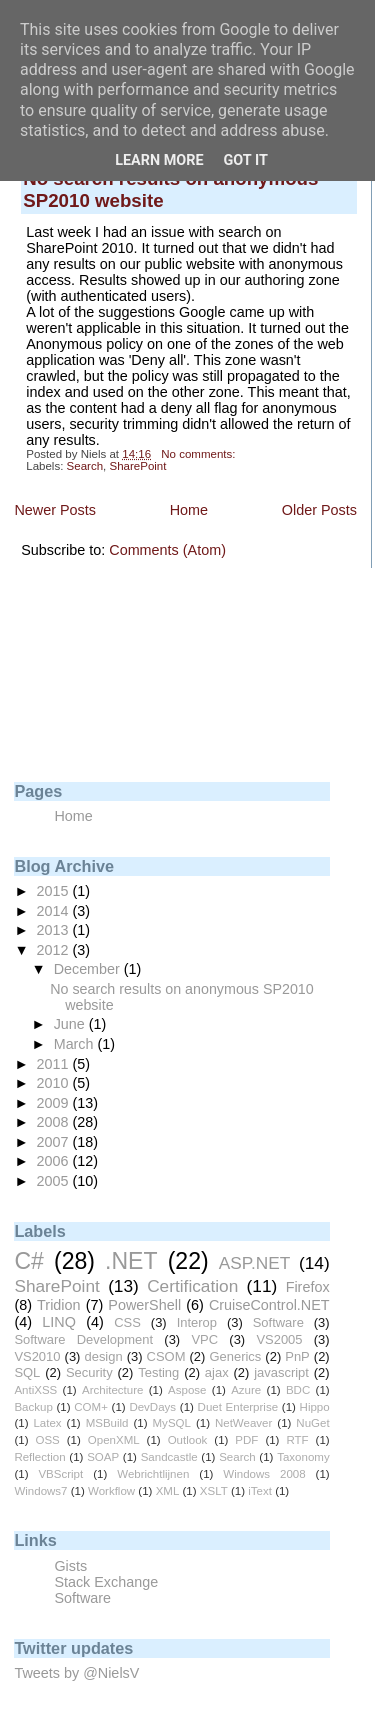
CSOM (166, 1356)
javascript (281, 1372)
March (76, 1044)
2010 (55, 1083)
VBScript (60, 1474)
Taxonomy (303, 1457)
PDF (246, 1440)
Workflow (111, 1491)
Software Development (83, 1339)
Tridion (58, 1305)
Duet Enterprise (238, 1407)
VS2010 (37, 1356)
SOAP (103, 1457)
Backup (33, 1407)
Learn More (159, 160)
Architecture (112, 1390)
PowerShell (144, 1305)
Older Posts (319, 510)
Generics (235, 1356)
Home (189, 510)
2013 (55, 930)
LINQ (59, 1322)
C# (28, 1261)
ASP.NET (255, 1263)
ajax (217, 1372)
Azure (246, 1390)
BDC (298, 1390)
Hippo (315, 1407)
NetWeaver (243, 1423)
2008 (55, 1122)
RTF (297, 1440)
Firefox (308, 1287)
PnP (297, 1356)
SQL (27, 1372)
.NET (131, 1261)
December (89, 969)
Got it (246, 160)
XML (168, 1491)
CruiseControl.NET (269, 1305)
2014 (55, 911)
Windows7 (40, 1491)
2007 (55, 1142)
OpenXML (114, 1440)
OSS (47, 1440)
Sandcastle (169, 1457)
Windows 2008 (264, 1474)
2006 (55, 1161)
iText (260, 1491)
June (71, 1024)
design (103, 1356)
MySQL (172, 1423)
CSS (127, 1322)
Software (278, 1322)
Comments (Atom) (167, 550)
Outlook (188, 1440)
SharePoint (137, 466)
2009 (55, 1103)
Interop (197, 1322)
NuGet (312, 1423)
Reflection (39, 1457)
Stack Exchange (106, 1582)
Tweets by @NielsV (76, 1673)
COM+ (91, 1407)
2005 (55, 1181)
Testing (158, 1372)
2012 (55, 950)
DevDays (152, 1407)
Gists (70, 1566)
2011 (55, 1064)
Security (89, 1372)
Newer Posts (55, 510)
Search (85, 466)
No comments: (199, 454)
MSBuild (107, 1423)
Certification (192, 1286)
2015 (55, 891)
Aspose (187, 1390)
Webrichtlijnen (153, 1474)
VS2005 (279, 1339)
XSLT (214, 1491)
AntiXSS (35, 1390)
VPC (204, 1339)
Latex (47, 1423)
